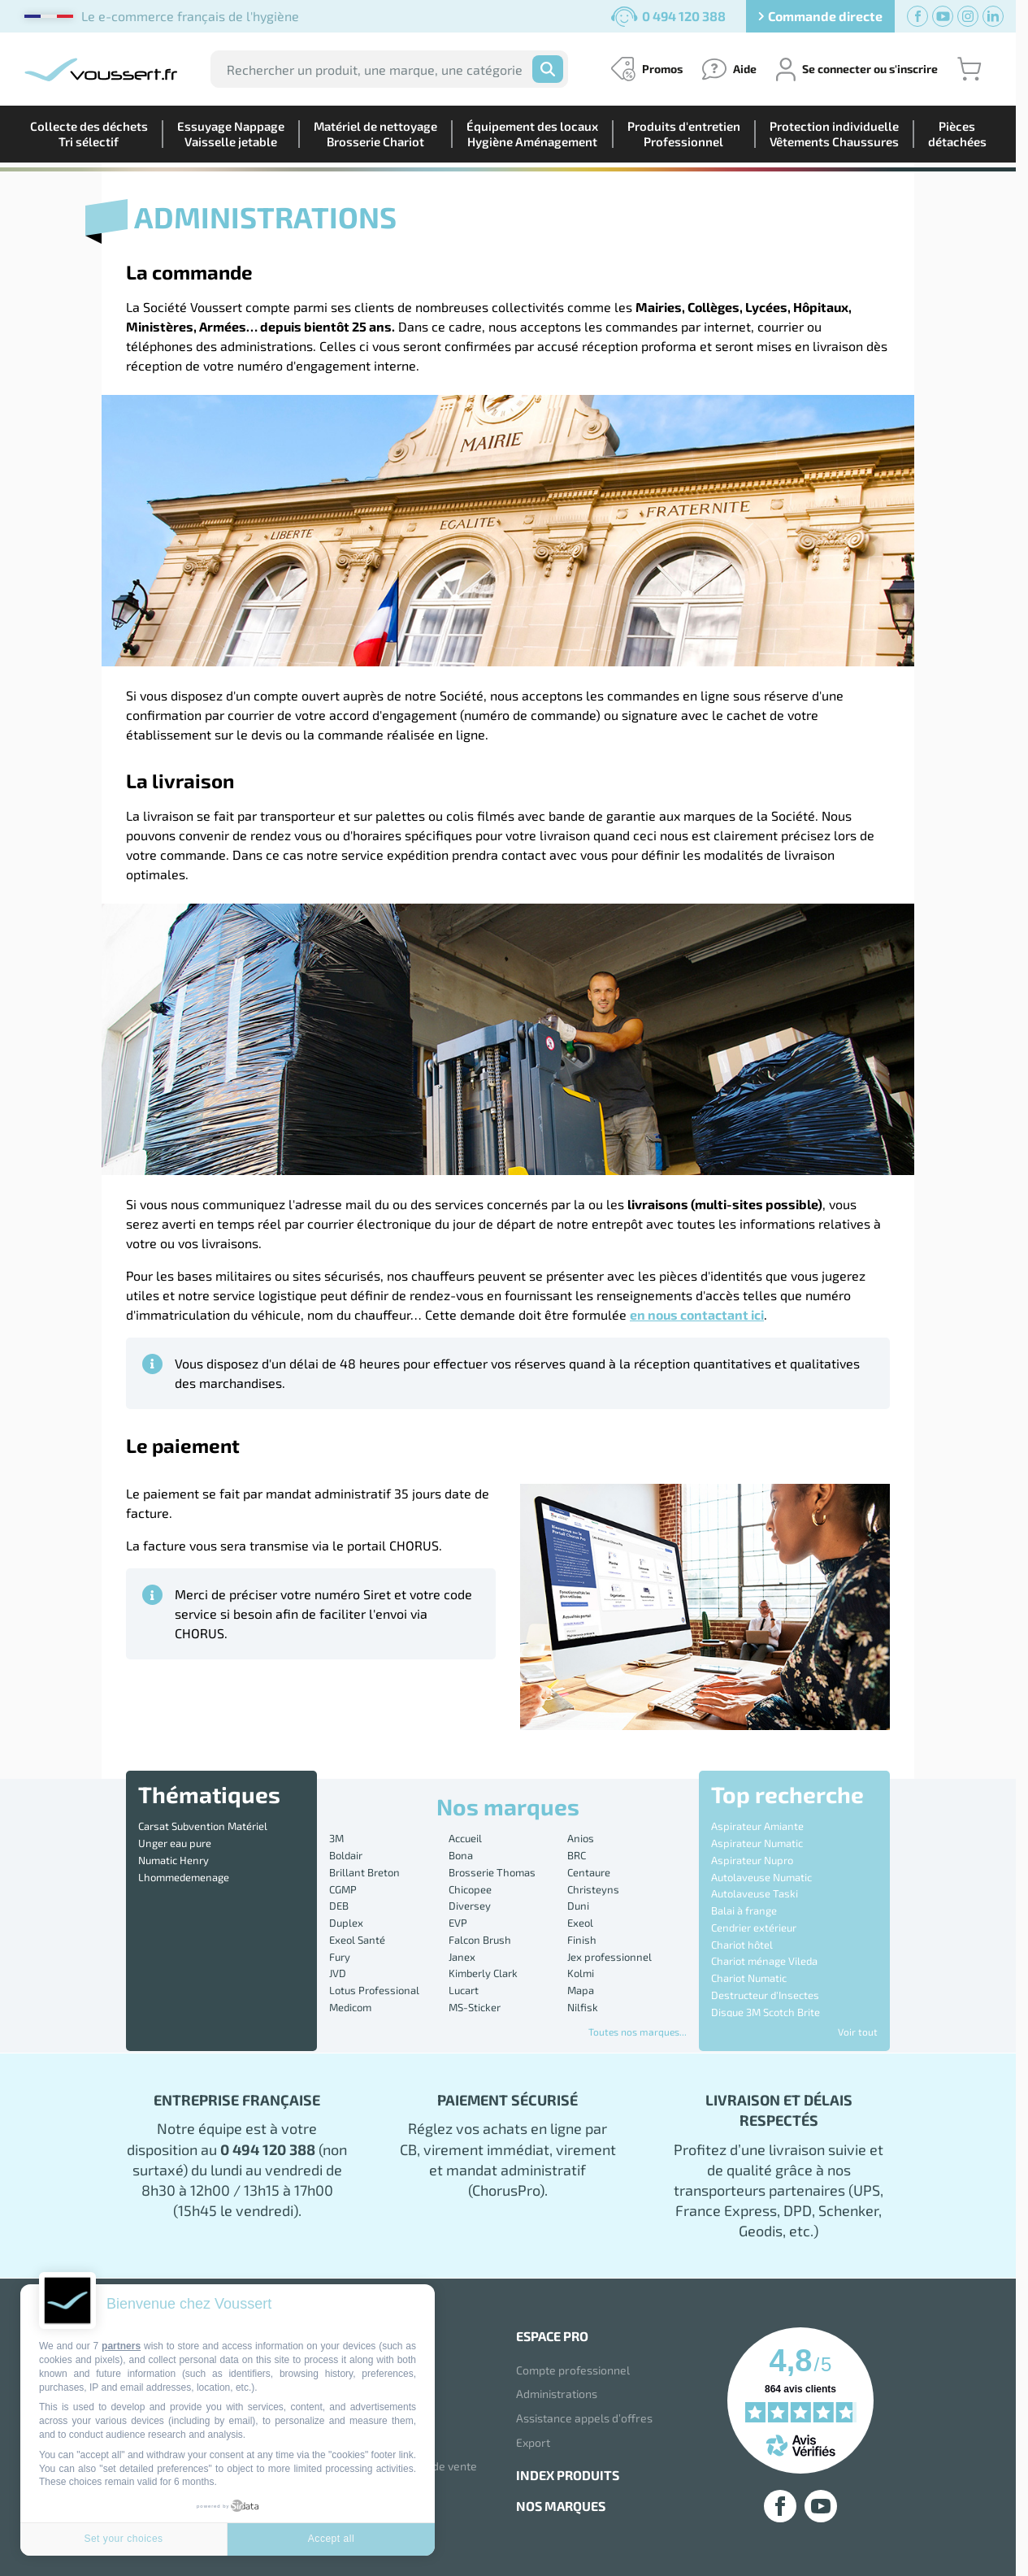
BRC (576, 1855)
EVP (458, 1922)
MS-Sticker (475, 2007)
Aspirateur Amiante (757, 1825)
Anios (580, 1838)
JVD (337, 1973)
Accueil (465, 1838)
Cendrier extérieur (753, 1927)
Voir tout (858, 2031)
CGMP (343, 1889)
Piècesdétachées (957, 134)
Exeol (580, 1922)
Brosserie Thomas (492, 1872)
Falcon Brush (480, 1939)
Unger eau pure (174, 1843)
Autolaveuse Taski (754, 1893)
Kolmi (580, 1973)
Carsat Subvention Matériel (202, 1825)
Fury (339, 1956)
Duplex (346, 1922)
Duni (578, 1905)
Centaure (588, 1872)
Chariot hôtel (742, 1944)
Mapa (580, 1990)
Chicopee (470, 1889)
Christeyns (593, 1889)
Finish (581, 1939)
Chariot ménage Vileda (764, 1960)
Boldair (345, 1855)
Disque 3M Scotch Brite (765, 2012)
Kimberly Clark (483, 1973)
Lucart (464, 1990)
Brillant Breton (364, 1872)
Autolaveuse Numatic (761, 1877)
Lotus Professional (374, 1990)
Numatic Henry (173, 1860)
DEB (339, 1905)
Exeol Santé (357, 1939)
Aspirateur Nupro (752, 1860)
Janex (462, 1956)
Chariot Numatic (749, 1977)
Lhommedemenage (183, 1877)
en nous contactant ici (697, 1314)
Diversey (470, 1905)
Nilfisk (582, 2007)
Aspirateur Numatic (757, 1843)
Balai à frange (744, 1910)
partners (121, 2346)
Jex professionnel (609, 1956)
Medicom (350, 2007)
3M (336, 1838)
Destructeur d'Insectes (765, 1994)
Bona (461, 1855)
